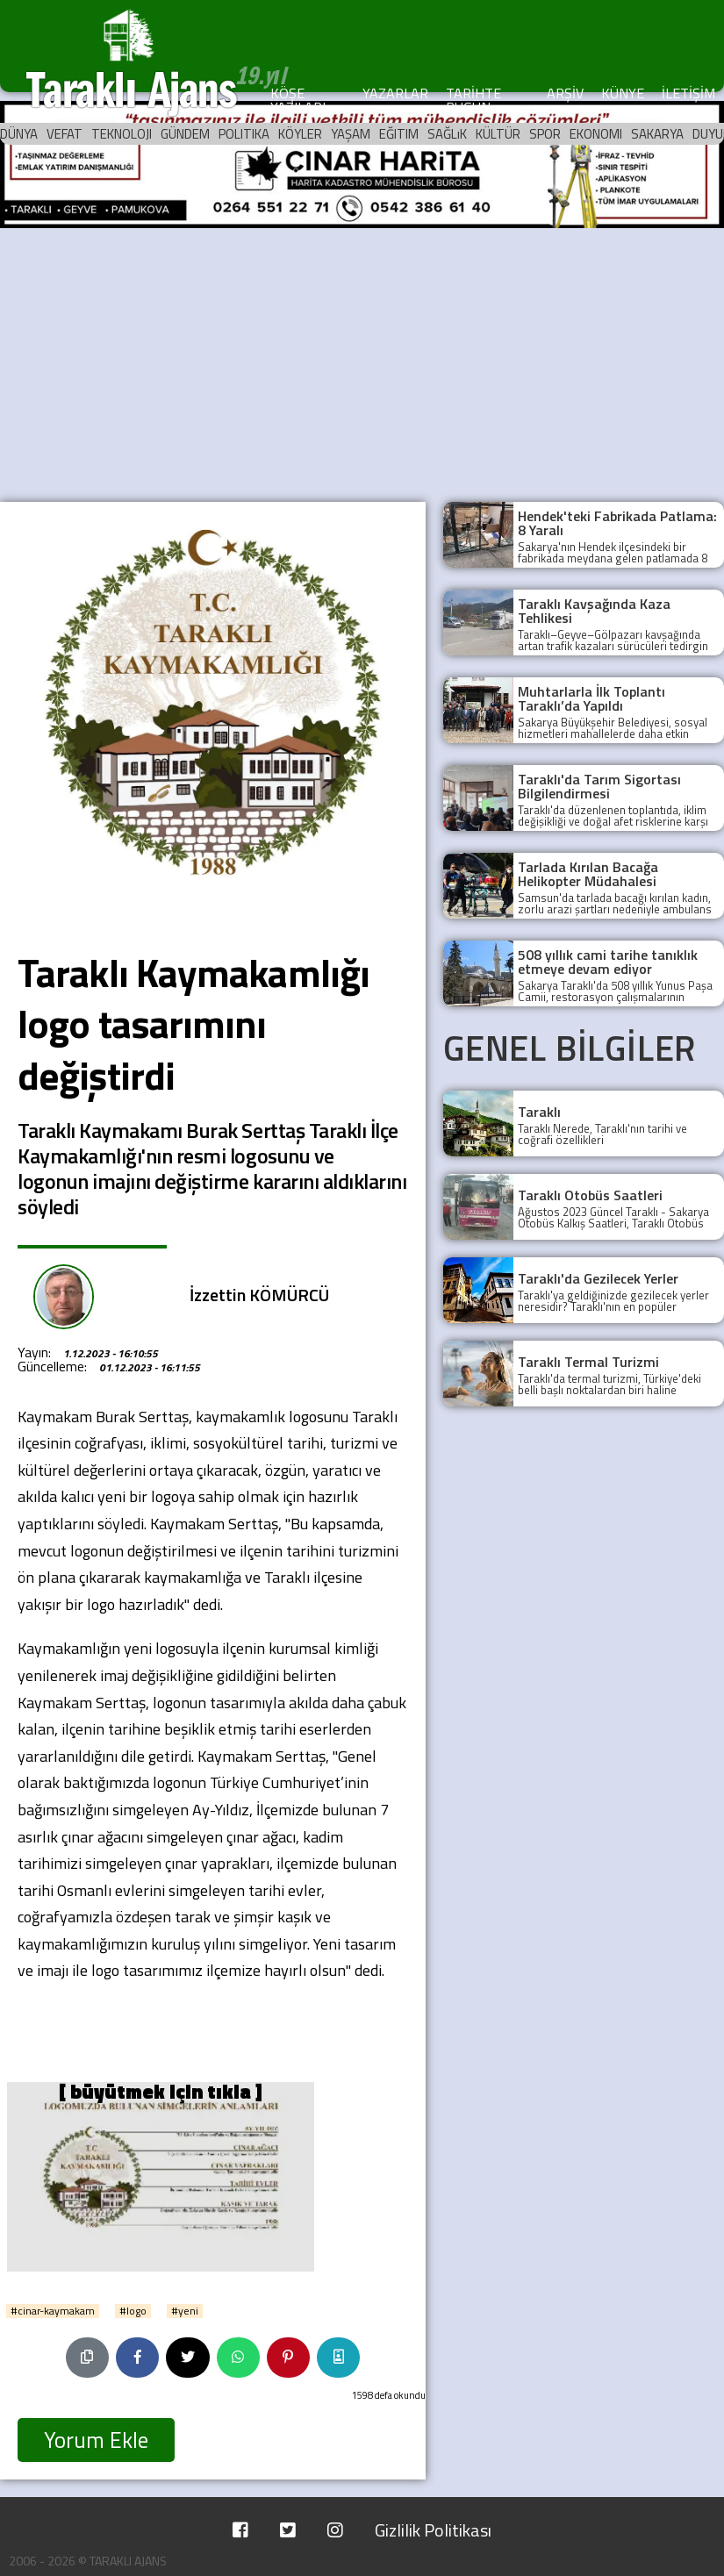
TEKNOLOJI (121, 134)
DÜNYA (19, 134)
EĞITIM (399, 134)
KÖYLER (300, 134)
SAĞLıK (447, 134)
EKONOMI (596, 134)
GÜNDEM (185, 134)
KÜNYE (622, 93)
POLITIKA (244, 134)
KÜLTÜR (498, 134)
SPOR (545, 134)
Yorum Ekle (96, 2440)
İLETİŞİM (688, 93)
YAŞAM (350, 134)
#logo (133, 2311)
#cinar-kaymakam (53, 2311)
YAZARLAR (395, 93)
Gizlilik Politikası (433, 2530)
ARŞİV (565, 93)
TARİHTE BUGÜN (473, 100)
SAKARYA (657, 134)
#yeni (184, 2311)
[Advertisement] (362, 361)
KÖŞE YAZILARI (298, 100)
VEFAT (64, 134)
